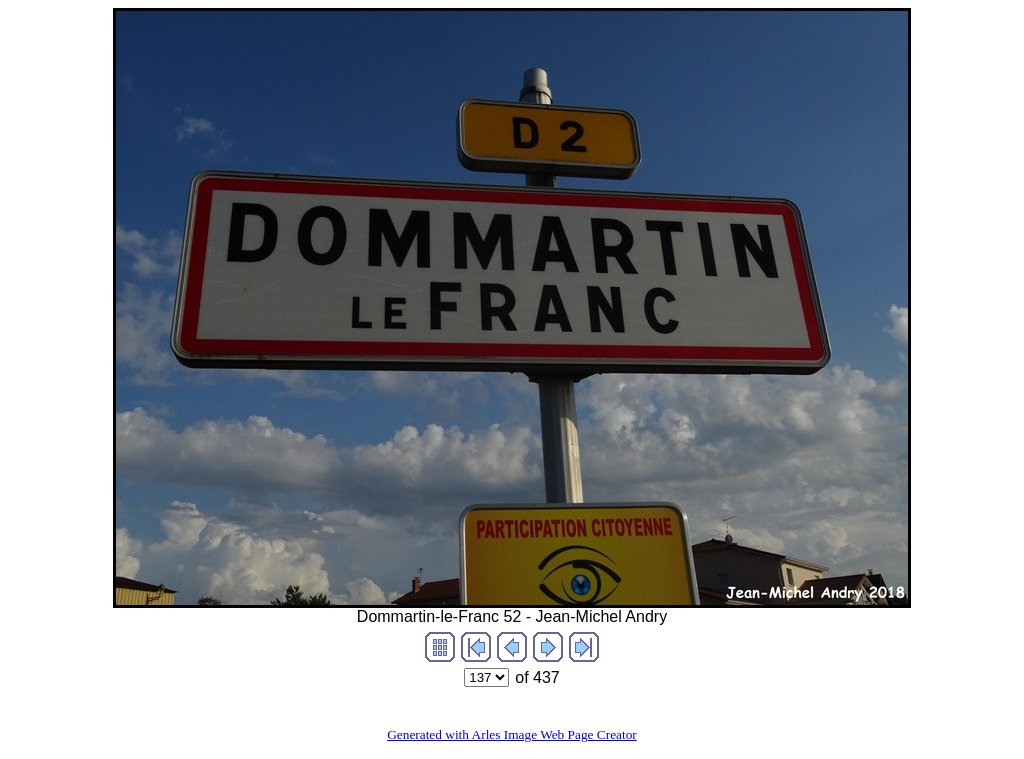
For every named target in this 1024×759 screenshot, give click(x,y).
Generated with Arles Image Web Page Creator (512, 734)
